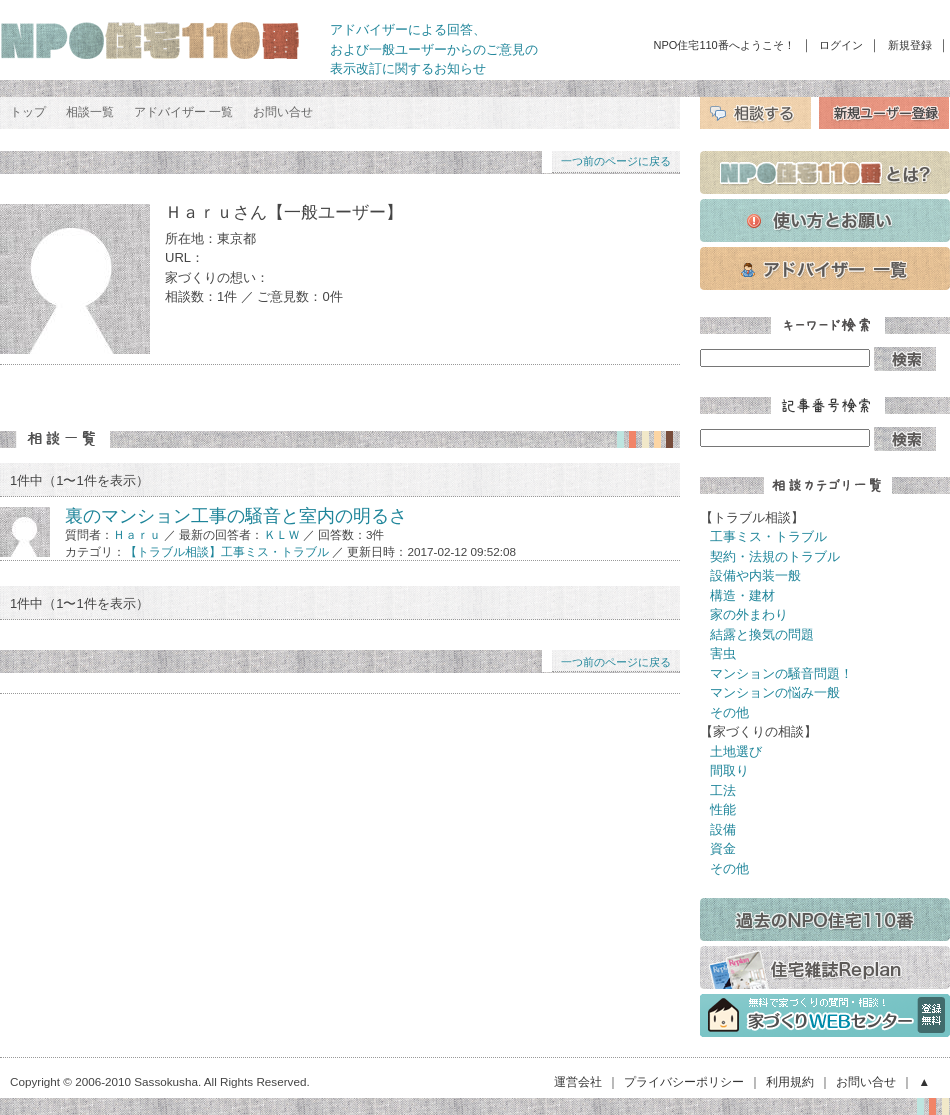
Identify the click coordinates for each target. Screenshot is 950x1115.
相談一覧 (90, 112)
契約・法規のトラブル (775, 556)
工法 (723, 790)
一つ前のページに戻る (616, 161)
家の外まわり (749, 614)
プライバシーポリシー (684, 1081)
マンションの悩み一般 (775, 692)
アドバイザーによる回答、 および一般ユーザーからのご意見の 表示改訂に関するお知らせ (434, 49)
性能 (723, 809)
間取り (729, 770)
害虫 (723, 653)
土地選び (736, 751)
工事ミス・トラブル (768, 536)
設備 (723, 829)
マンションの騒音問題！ (781, 673)
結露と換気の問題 (762, 634)
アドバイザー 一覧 (183, 112)
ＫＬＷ (282, 534)
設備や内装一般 (755, 575)
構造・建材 (742, 595)
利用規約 (790, 1081)
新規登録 (910, 45)
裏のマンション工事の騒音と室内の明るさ (236, 516)
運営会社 (578, 1081)
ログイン (841, 45)
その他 (729, 712)
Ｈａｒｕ (137, 534)
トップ (28, 112)
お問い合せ (283, 112)
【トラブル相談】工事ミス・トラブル (227, 551)
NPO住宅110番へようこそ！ (724, 45)
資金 (723, 848)
